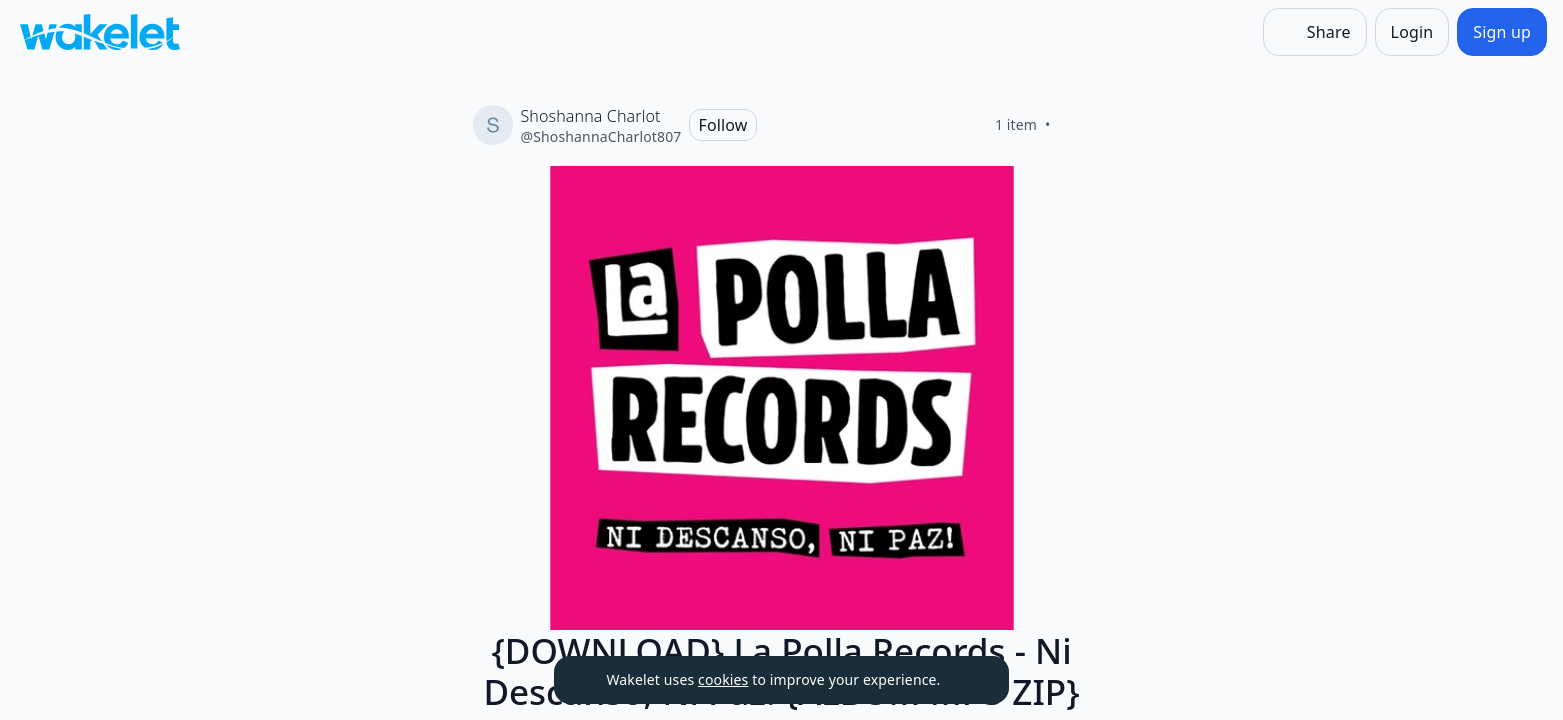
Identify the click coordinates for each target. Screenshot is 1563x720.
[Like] (1075, 125)
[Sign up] (1502, 32)
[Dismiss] (969, 680)
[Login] (1412, 32)
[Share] (1315, 32)
